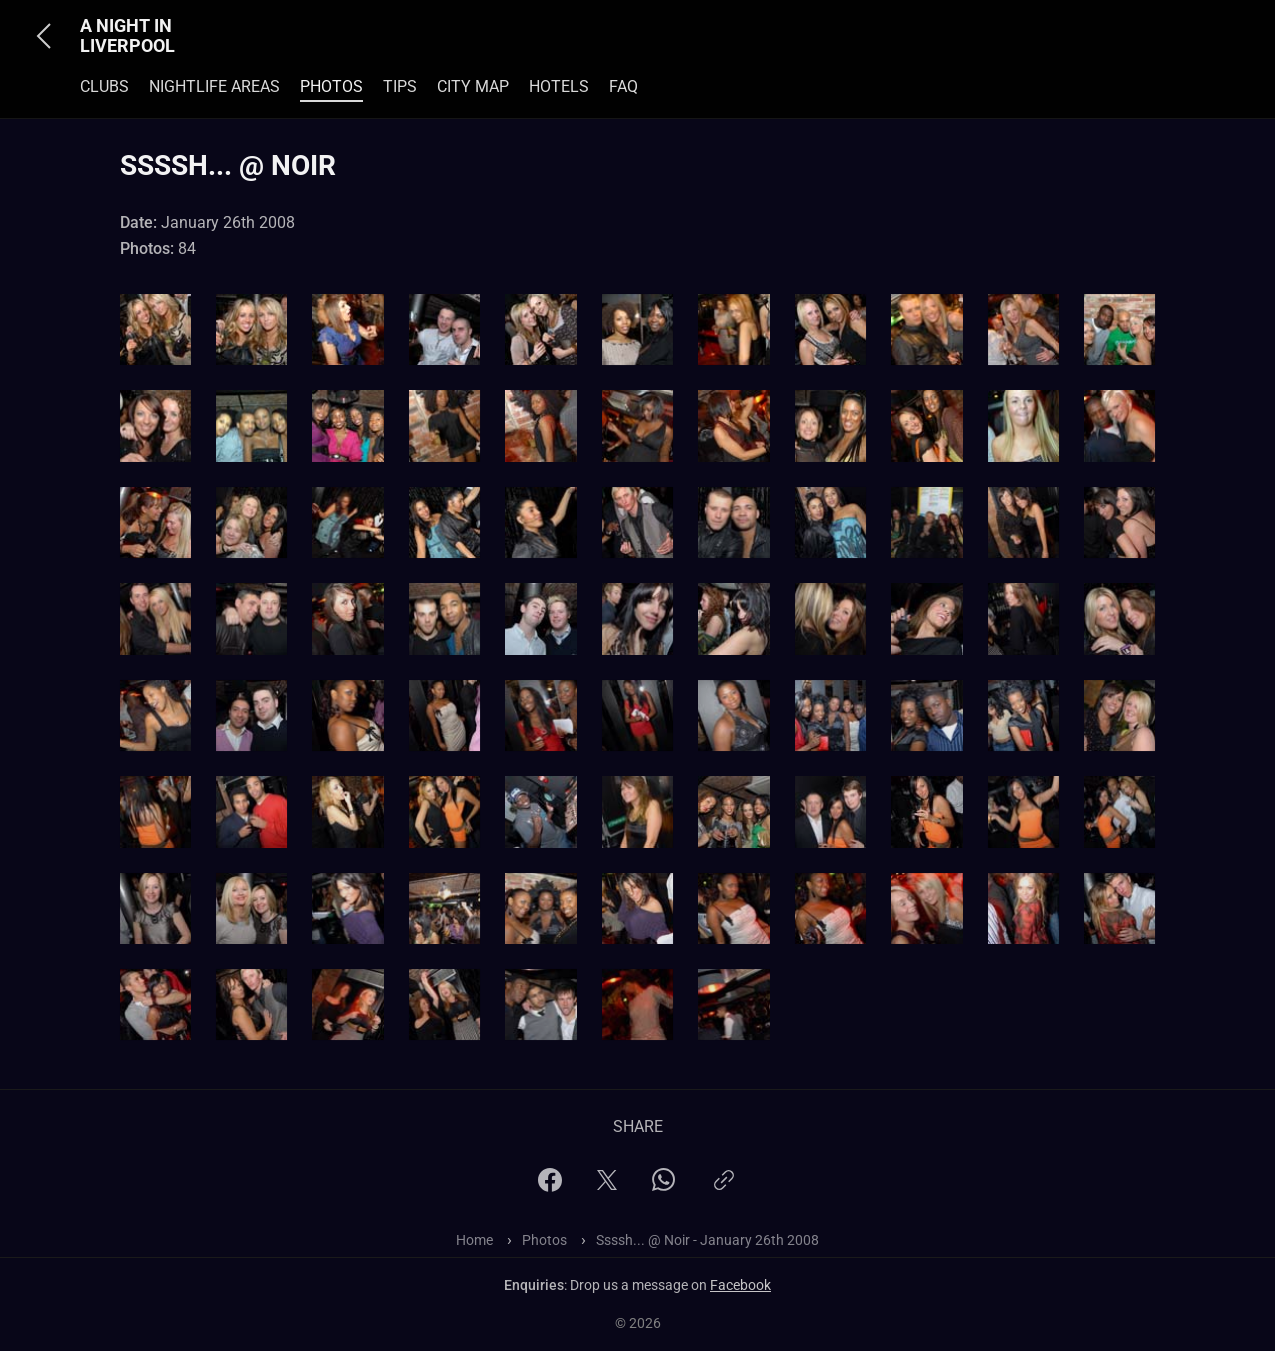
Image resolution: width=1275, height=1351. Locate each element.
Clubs (104, 86)
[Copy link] (724, 1188)
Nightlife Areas (214, 86)
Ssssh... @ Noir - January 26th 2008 (707, 1240)
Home (474, 1240)
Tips (400, 86)
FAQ (623, 86)
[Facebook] (550, 1186)
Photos (331, 86)
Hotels (559, 86)
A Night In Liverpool (127, 36)
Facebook (740, 1285)
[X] (607, 1186)
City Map (473, 86)
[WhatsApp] (663, 1185)
